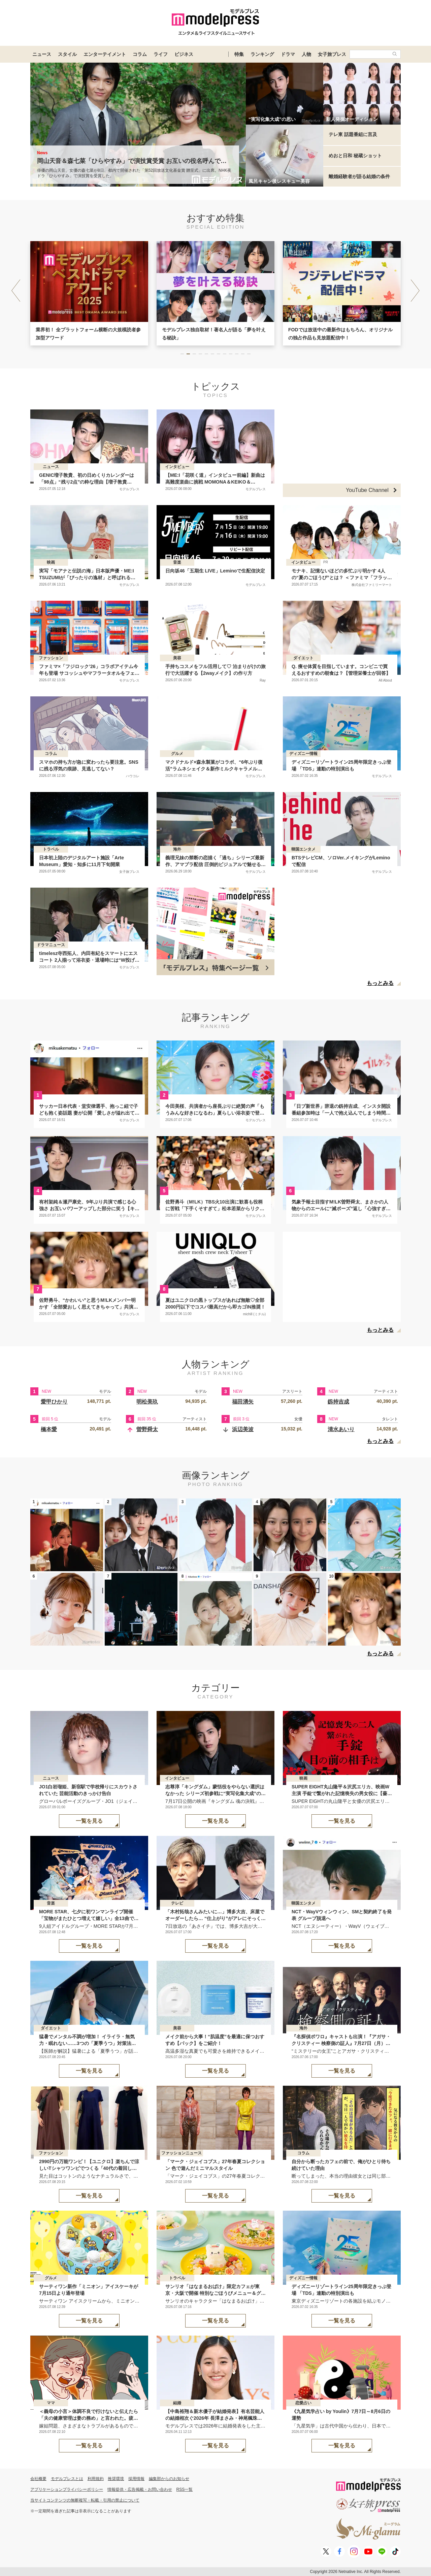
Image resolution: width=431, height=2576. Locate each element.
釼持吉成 (338, 1402)
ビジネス (183, 54)
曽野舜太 (147, 1429)
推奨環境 (116, 2478)
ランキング (262, 54)
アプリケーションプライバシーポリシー (66, 2489)
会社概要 (38, 2478)
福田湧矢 (243, 1402)
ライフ (161, 54)
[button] (415, 290)
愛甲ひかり (54, 1402)
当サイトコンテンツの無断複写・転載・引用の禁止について (84, 2500)
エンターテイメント (105, 54)
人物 (306, 54)
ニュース (41, 54)
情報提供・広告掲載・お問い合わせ (139, 2489)
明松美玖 (147, 1402)
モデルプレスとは (67, 2478)
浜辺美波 (243, 1429)
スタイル (67, 54)
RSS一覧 (184, 2489)
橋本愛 (49, 1429)
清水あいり (341, 1429)
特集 (239, 54)
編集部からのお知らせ (169, 2478)
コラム (140, 54)
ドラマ (288, 54)
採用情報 (136, 2478)
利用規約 (96, 2478)
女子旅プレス (332, 54)
